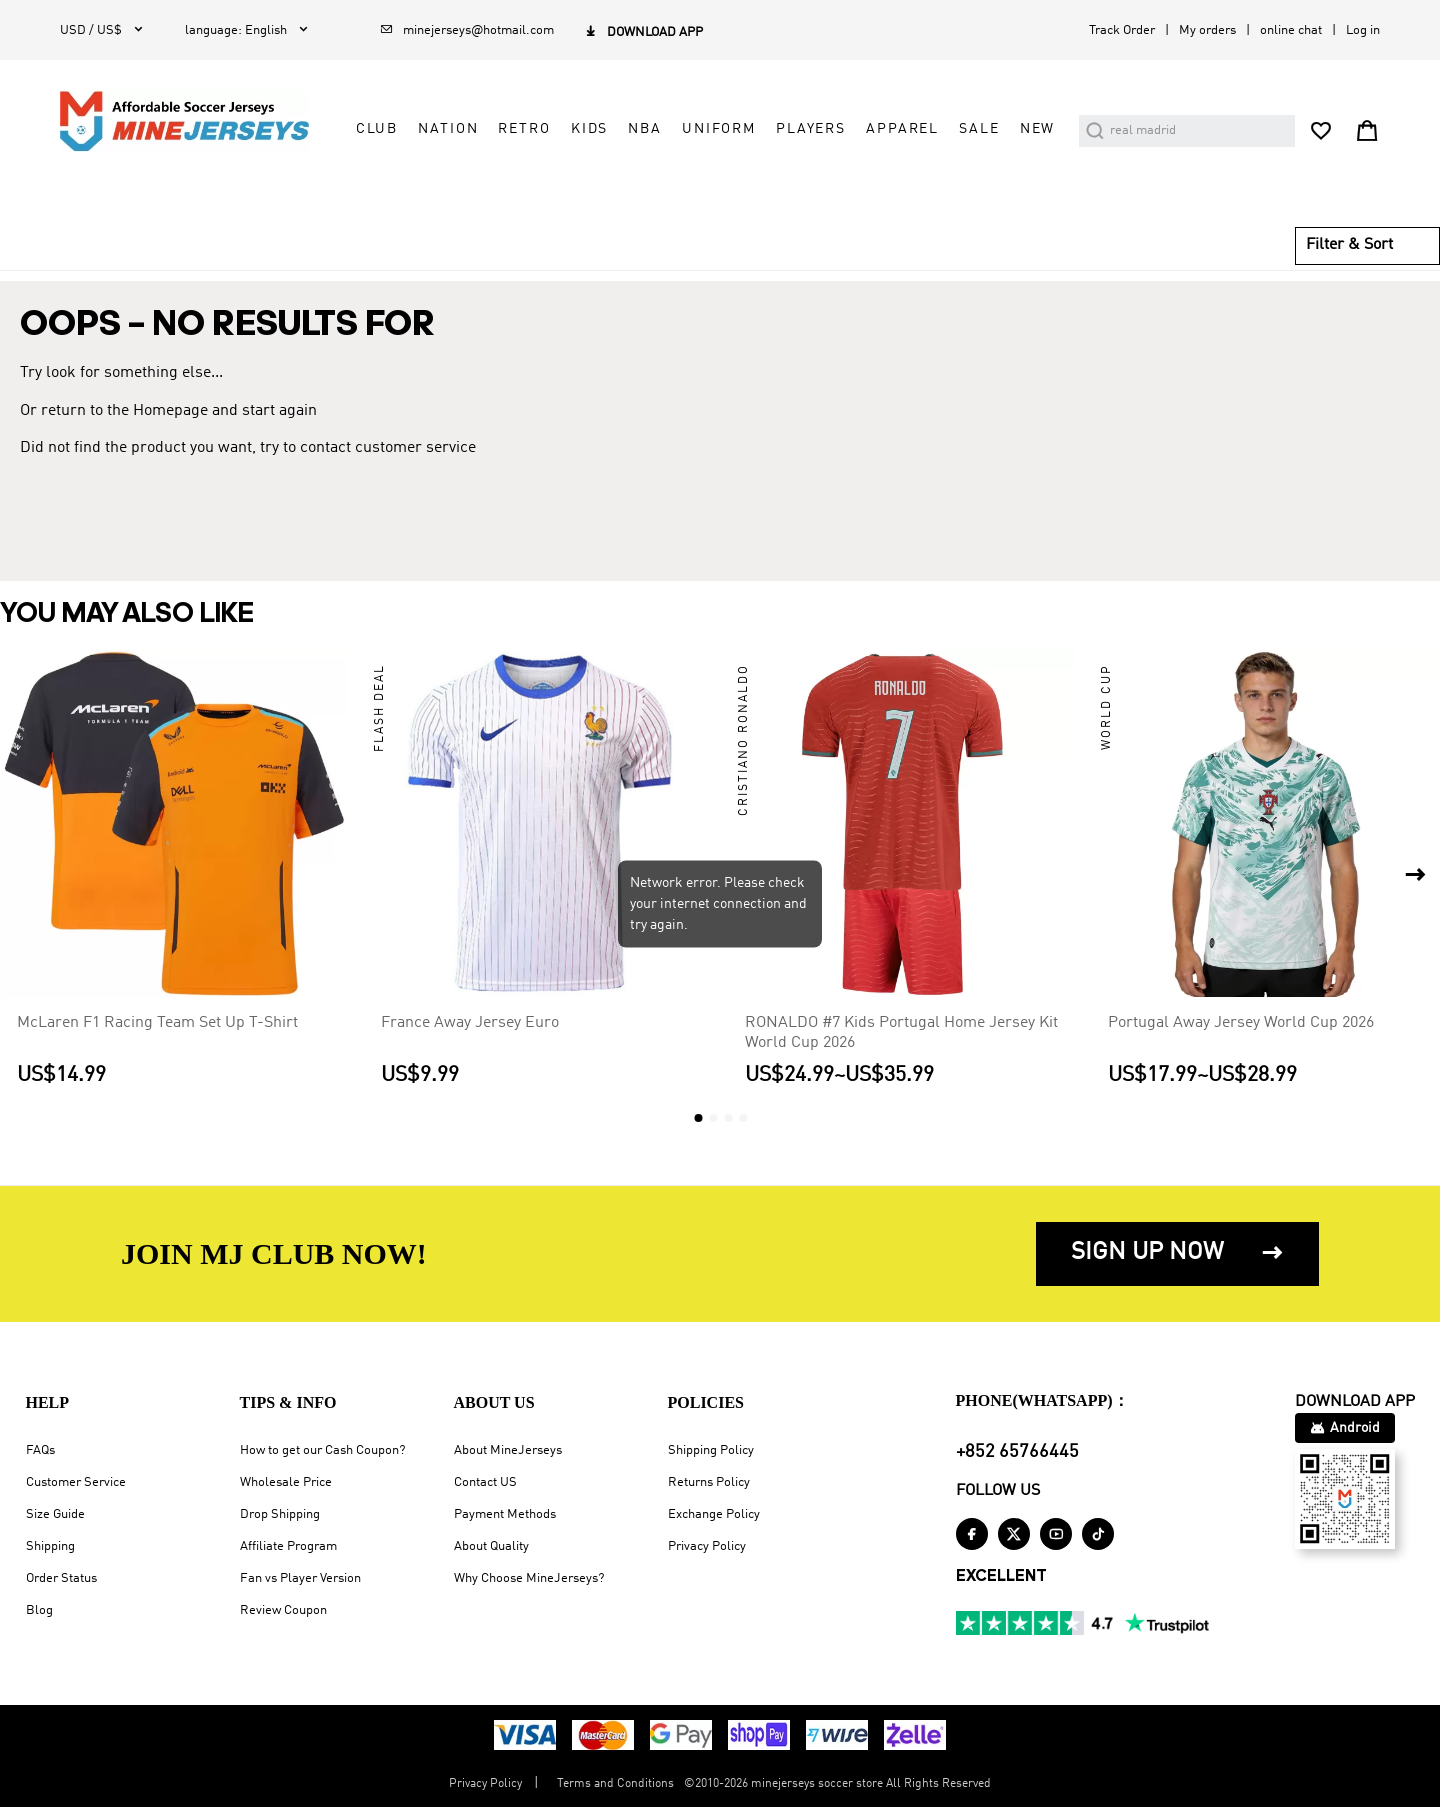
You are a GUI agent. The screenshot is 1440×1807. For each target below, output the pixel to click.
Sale (979, 129)
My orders (1207, 30)
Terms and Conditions (615, 1784)
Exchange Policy (714, 1514)
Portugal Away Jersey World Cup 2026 (1241, 1023)
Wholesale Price (286, 1482)
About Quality (491, 1546)
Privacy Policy (707, 1546)
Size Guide (55, 1514)
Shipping (50, 1546)
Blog (39, 1610)
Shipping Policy (711, 1450)
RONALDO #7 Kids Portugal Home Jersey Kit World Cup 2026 (901, 1033)
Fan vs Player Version (300, 1578)
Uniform (719, 129)
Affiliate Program (288, 1546)
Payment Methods (505, 1514)
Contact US (485, 1482)
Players (811, 129)
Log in (1363, 30)
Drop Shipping (280, 1514)
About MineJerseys (508, 1450)
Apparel (902, 129)
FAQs (40, 1450)
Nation (448, 129)
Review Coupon (283, 1610)
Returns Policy (709, 1482)
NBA (645, 129)
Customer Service (76, 1482)
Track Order (1122, 30)
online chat (1291, 30)
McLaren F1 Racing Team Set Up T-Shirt (157, 1023)
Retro (524, 129)
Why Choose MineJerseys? (529, 1578)
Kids (589, 129)
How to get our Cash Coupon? (322, 1450)
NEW (1038, 129)
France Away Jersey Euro (470, 1023)
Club (377, 129)
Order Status (61, 1578)
